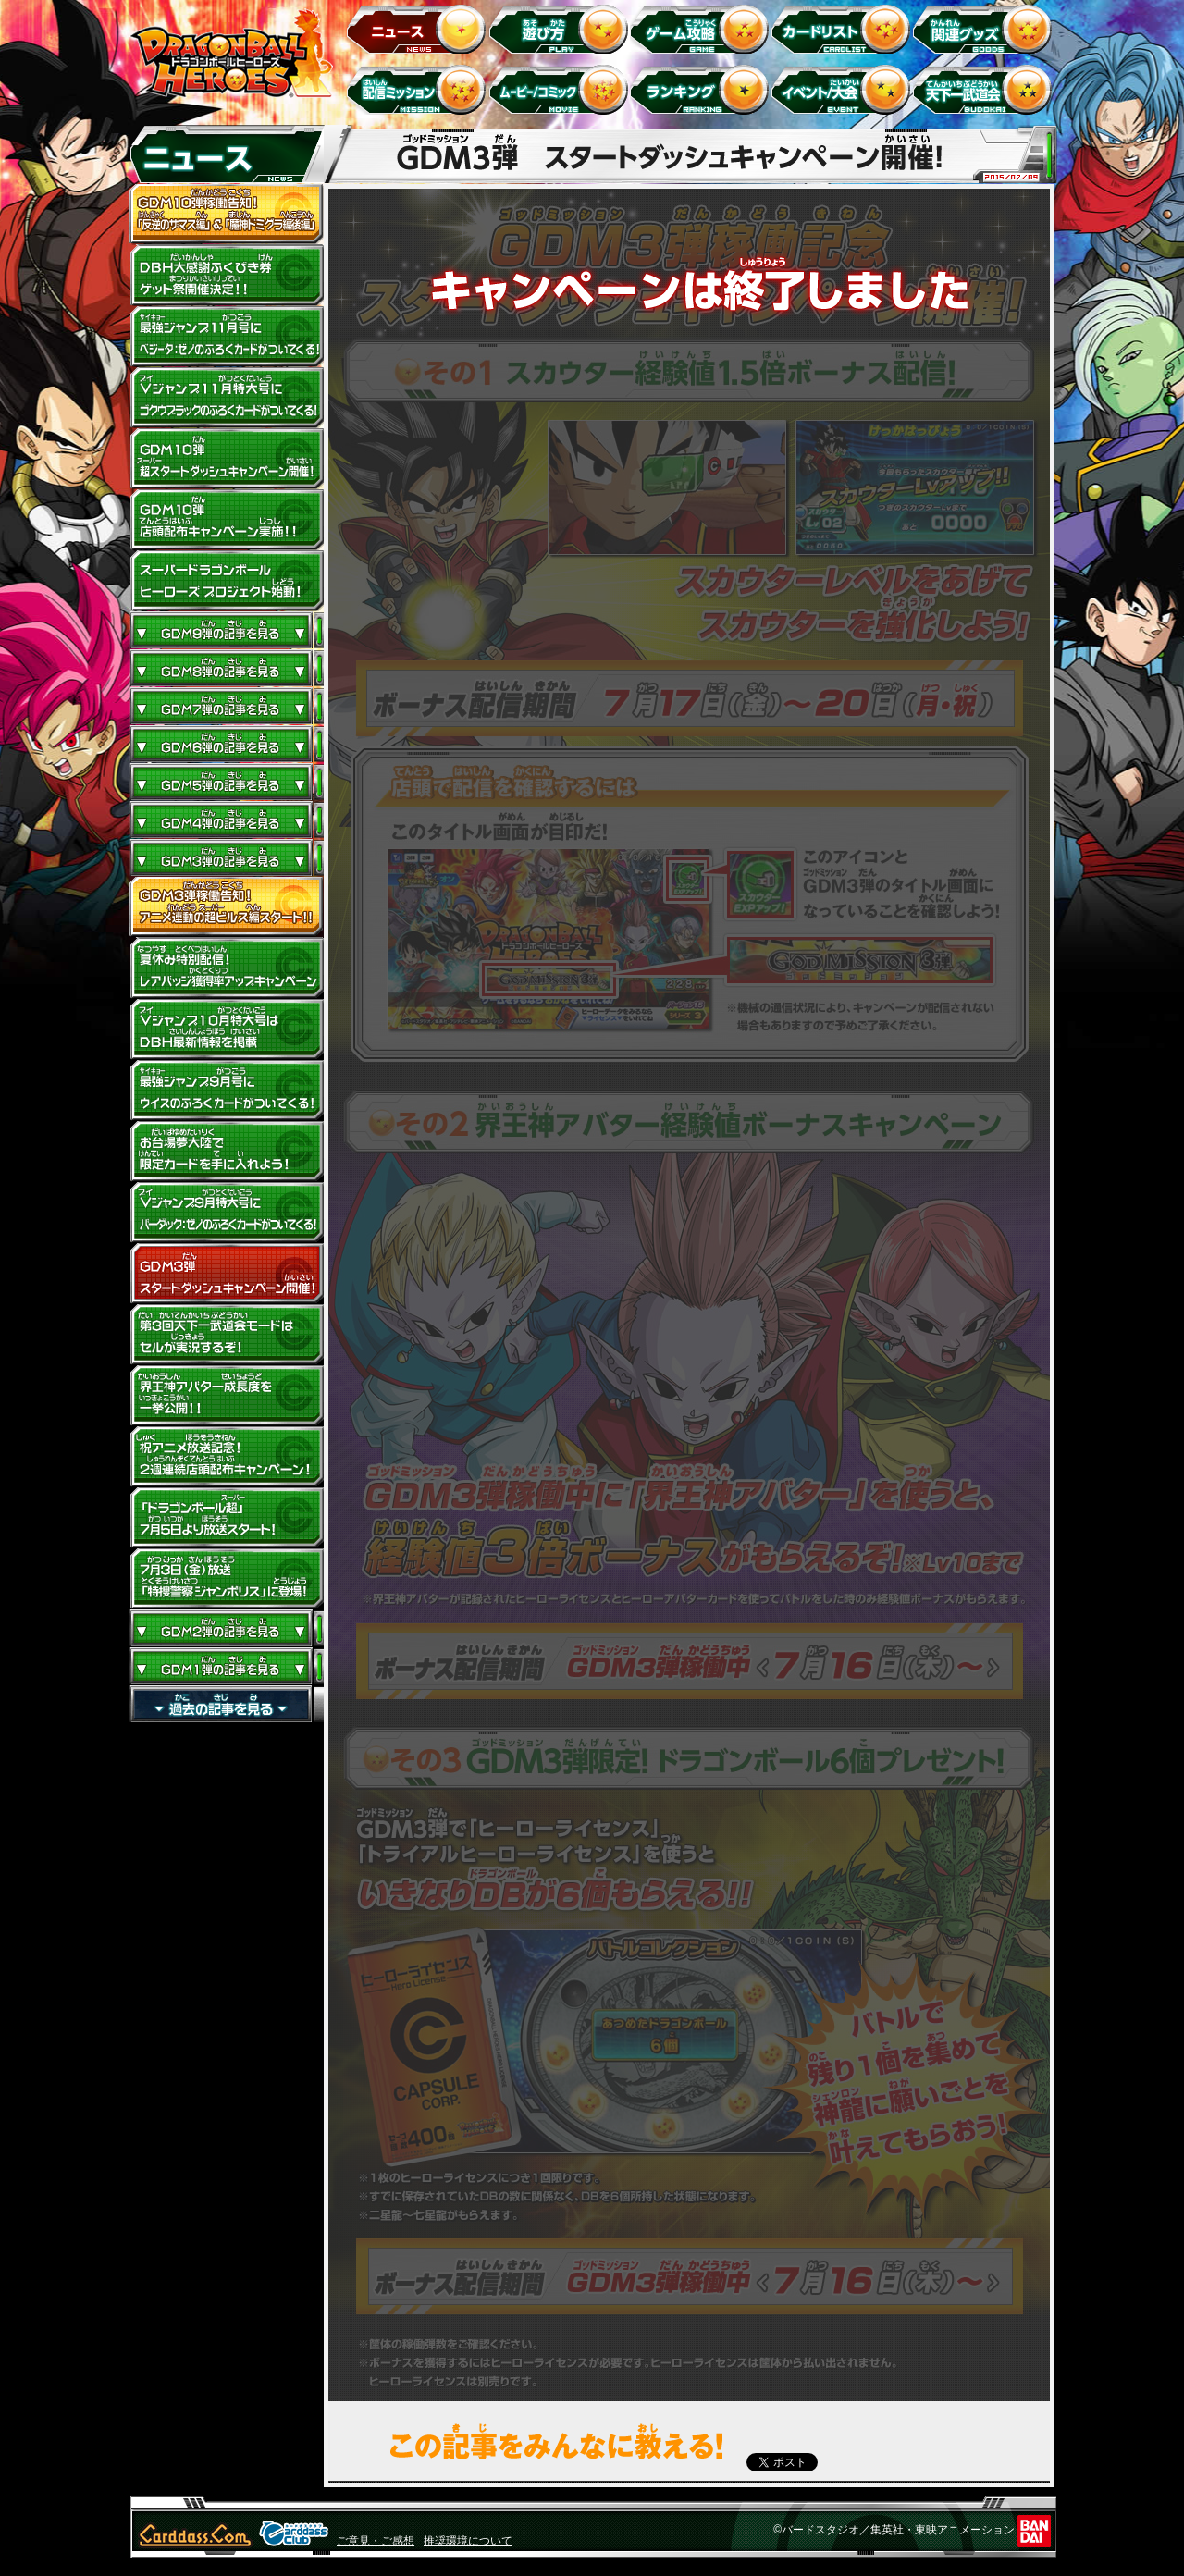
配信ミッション (419, 89)
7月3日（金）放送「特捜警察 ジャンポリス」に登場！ (227, 1578)
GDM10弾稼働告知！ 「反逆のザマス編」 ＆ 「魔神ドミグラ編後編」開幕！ (227, 214)
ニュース (419, 28)
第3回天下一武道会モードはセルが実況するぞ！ (227, 1334)
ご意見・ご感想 (375, 2540)
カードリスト (844, 28)
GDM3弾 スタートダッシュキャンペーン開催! (227, 1273)
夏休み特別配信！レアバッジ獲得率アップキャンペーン (227, 968)
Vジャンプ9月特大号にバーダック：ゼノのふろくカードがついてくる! (227, 1212)
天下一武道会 (985, 89)
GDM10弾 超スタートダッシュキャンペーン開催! (227, 458)
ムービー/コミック (561, 89)
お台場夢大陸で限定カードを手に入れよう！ (227, 1151)
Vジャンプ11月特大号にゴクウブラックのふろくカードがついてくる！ (227, 397)
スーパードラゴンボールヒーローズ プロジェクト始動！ (227, 580)
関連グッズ (985, 28)
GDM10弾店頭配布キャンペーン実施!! (227, 519)
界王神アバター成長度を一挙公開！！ (227, 1395)
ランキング (702, 89)
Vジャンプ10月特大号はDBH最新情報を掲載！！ (227, 1029)
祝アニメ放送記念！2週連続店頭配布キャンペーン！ (227, 1456)
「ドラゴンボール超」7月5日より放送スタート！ (227, 1517)
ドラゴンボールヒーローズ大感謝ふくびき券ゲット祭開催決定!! (227, 275)
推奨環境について (468, 2540)
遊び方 (561, 28)
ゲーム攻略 (702, 28)
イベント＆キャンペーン (844, 89)
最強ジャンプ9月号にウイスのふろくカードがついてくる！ (227, 1090)
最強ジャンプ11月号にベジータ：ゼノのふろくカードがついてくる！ (227, 336)
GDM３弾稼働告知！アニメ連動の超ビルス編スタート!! (227, 907)
